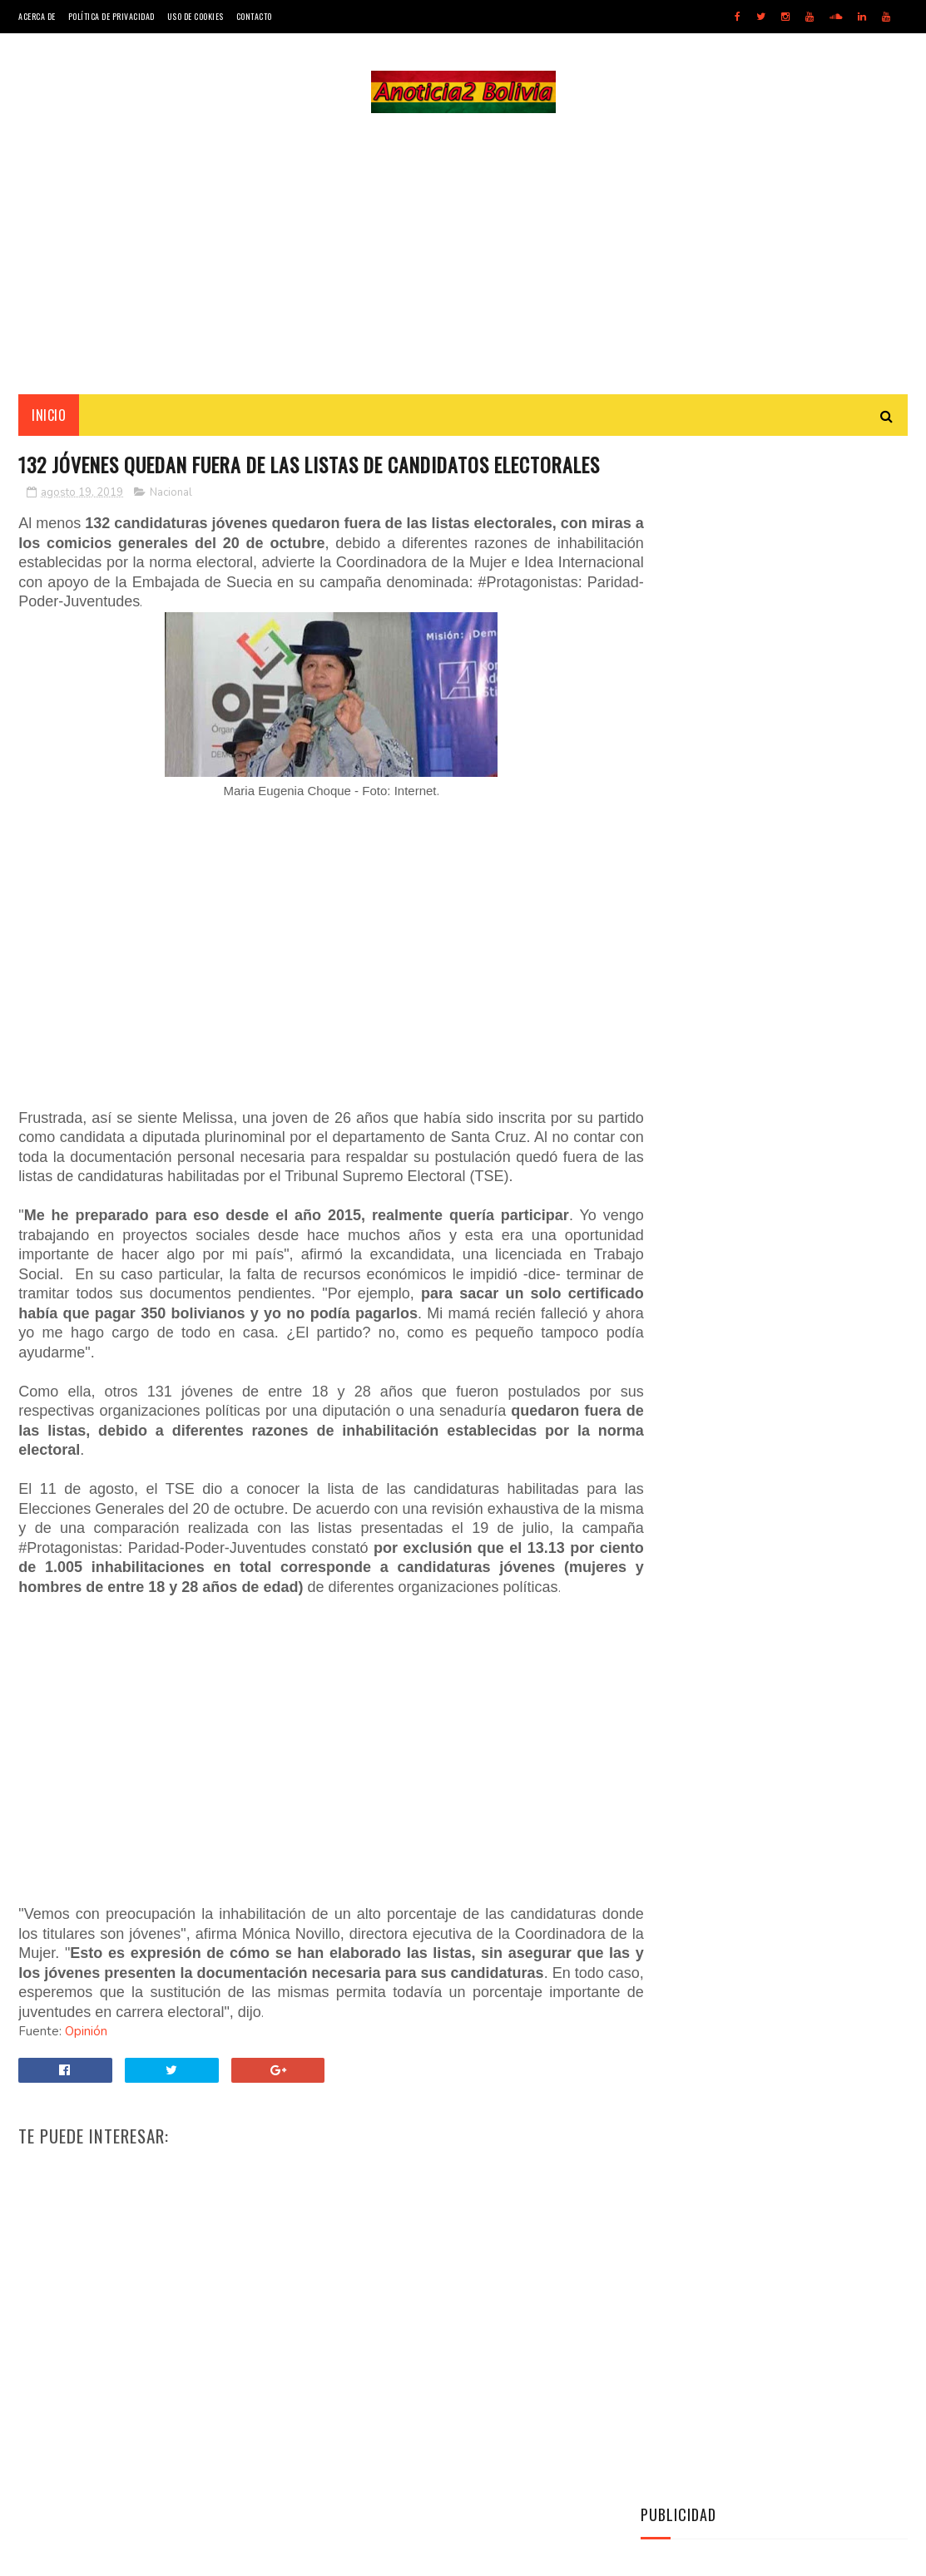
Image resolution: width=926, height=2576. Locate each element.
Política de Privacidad (111, 16)
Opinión (86, 2103)
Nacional (171, 525)
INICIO (49, 417)
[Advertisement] (463, 254)
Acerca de (37, 16)
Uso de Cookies (195, 16)
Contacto (254, 16)
